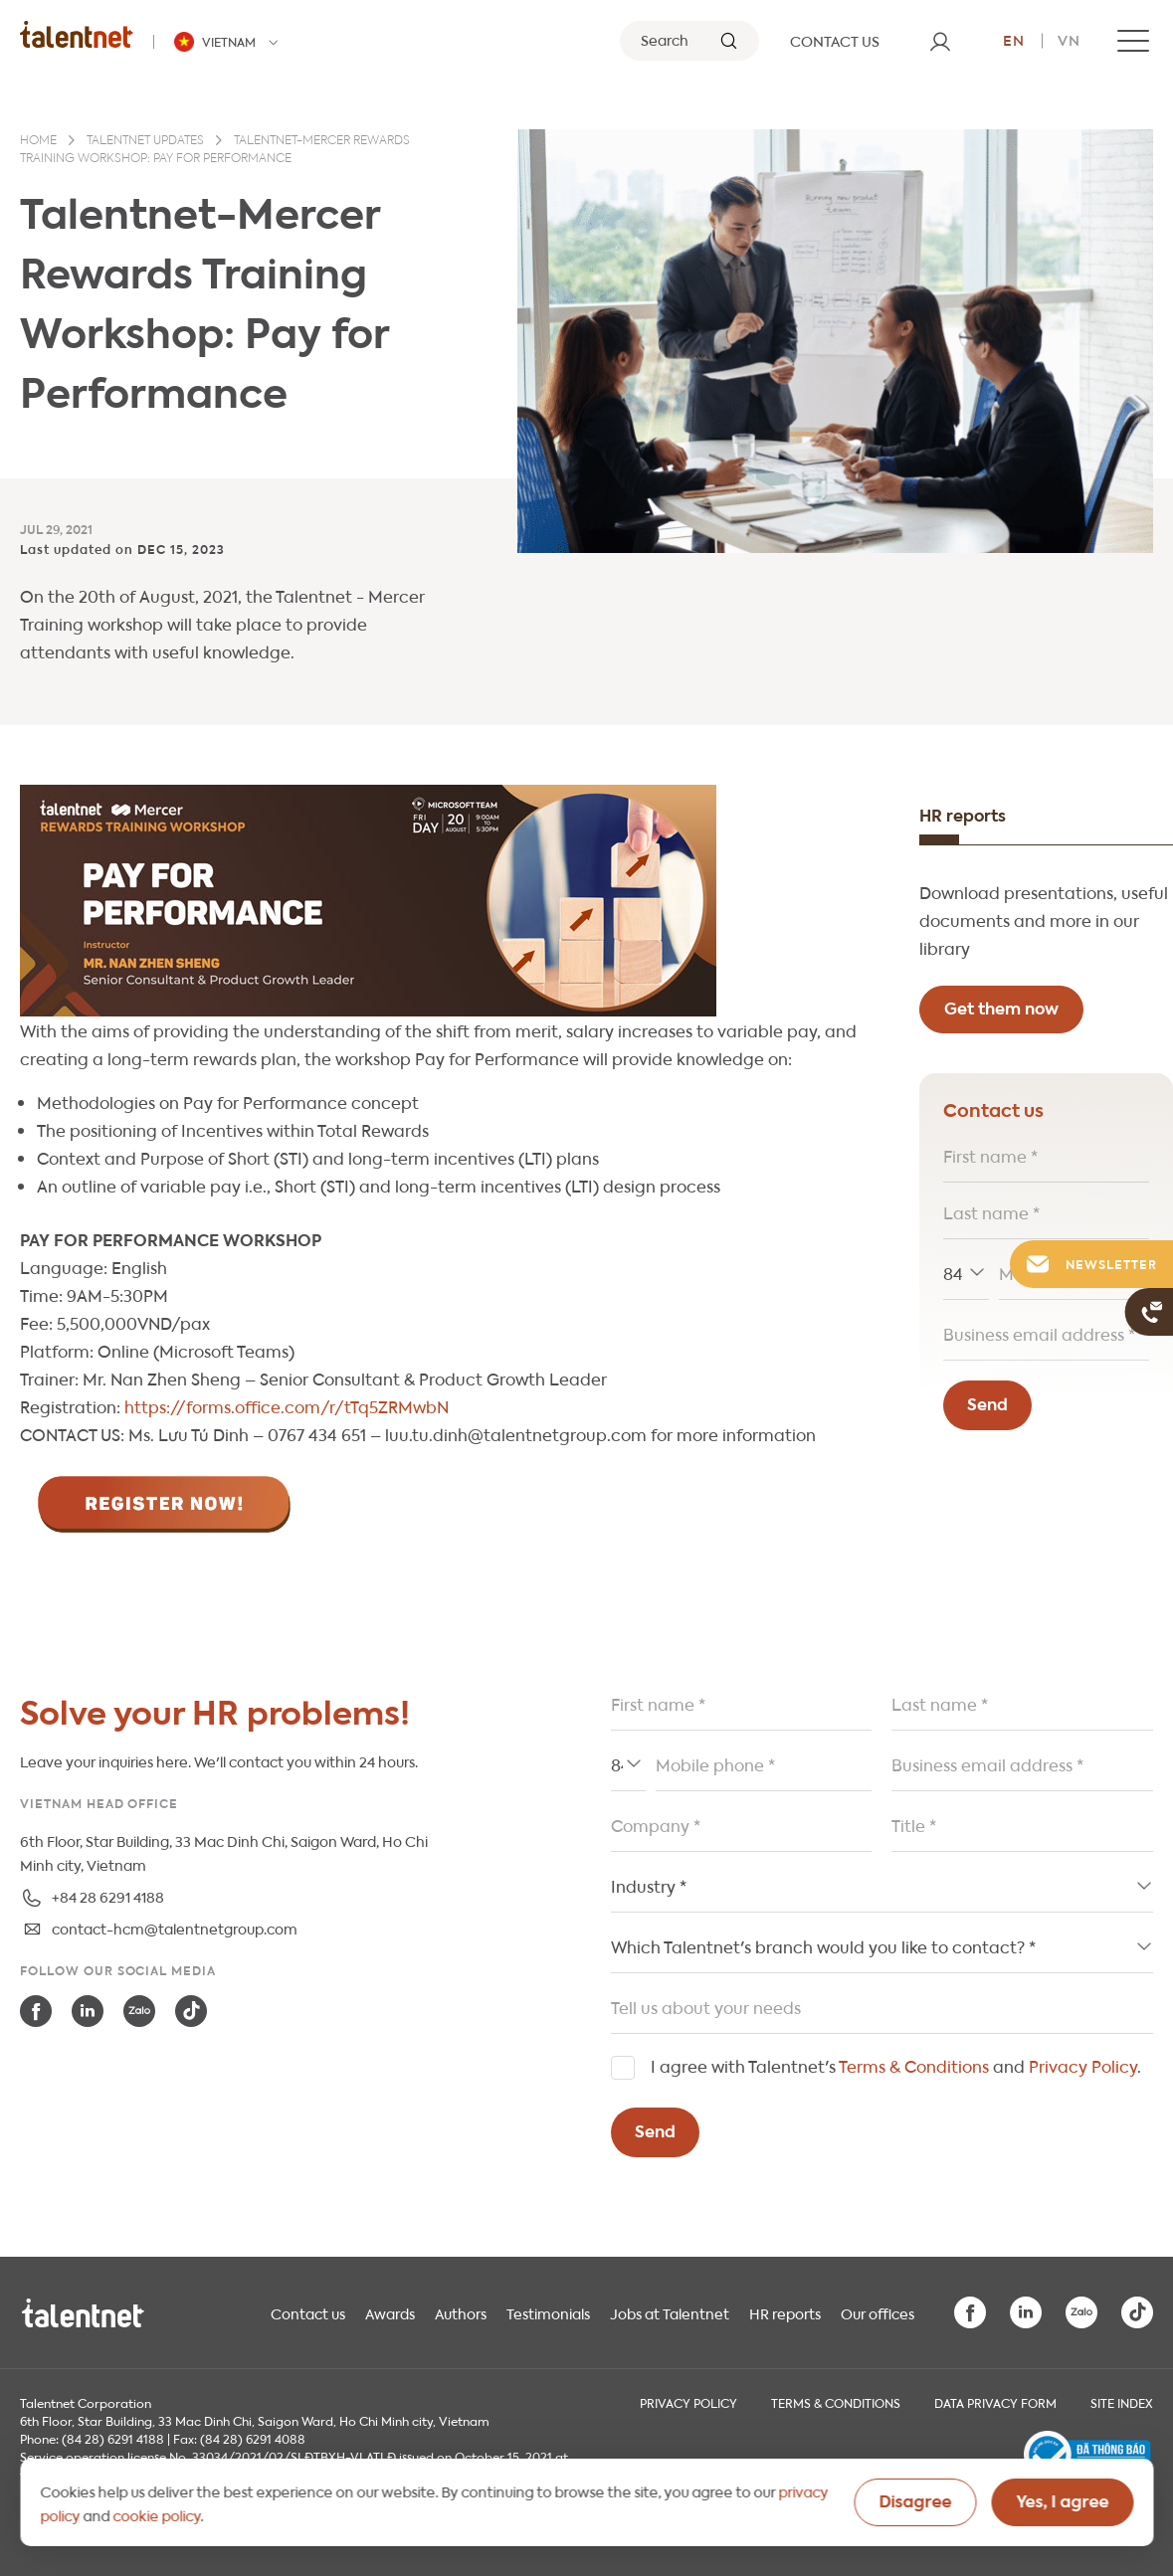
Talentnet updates (145, 141)
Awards (390, 2312)
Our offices (877, 2312)
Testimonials (548, 2312)
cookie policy (156, 2514)
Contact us (308, 2312)
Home (38, 141)
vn (1069, 39)
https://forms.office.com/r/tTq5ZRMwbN (286, 1405)
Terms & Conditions (914, 2065)
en (1014, 39)
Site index (1121, 2402)
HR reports (785, 2312)
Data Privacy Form (995, 2402)
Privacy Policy (1083, 2065)
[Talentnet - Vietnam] (228, 42)
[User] (940, 41)
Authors (461, 2312)
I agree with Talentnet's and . (896, 2065)
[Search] (689, 41)
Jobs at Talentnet (669, 2312)
